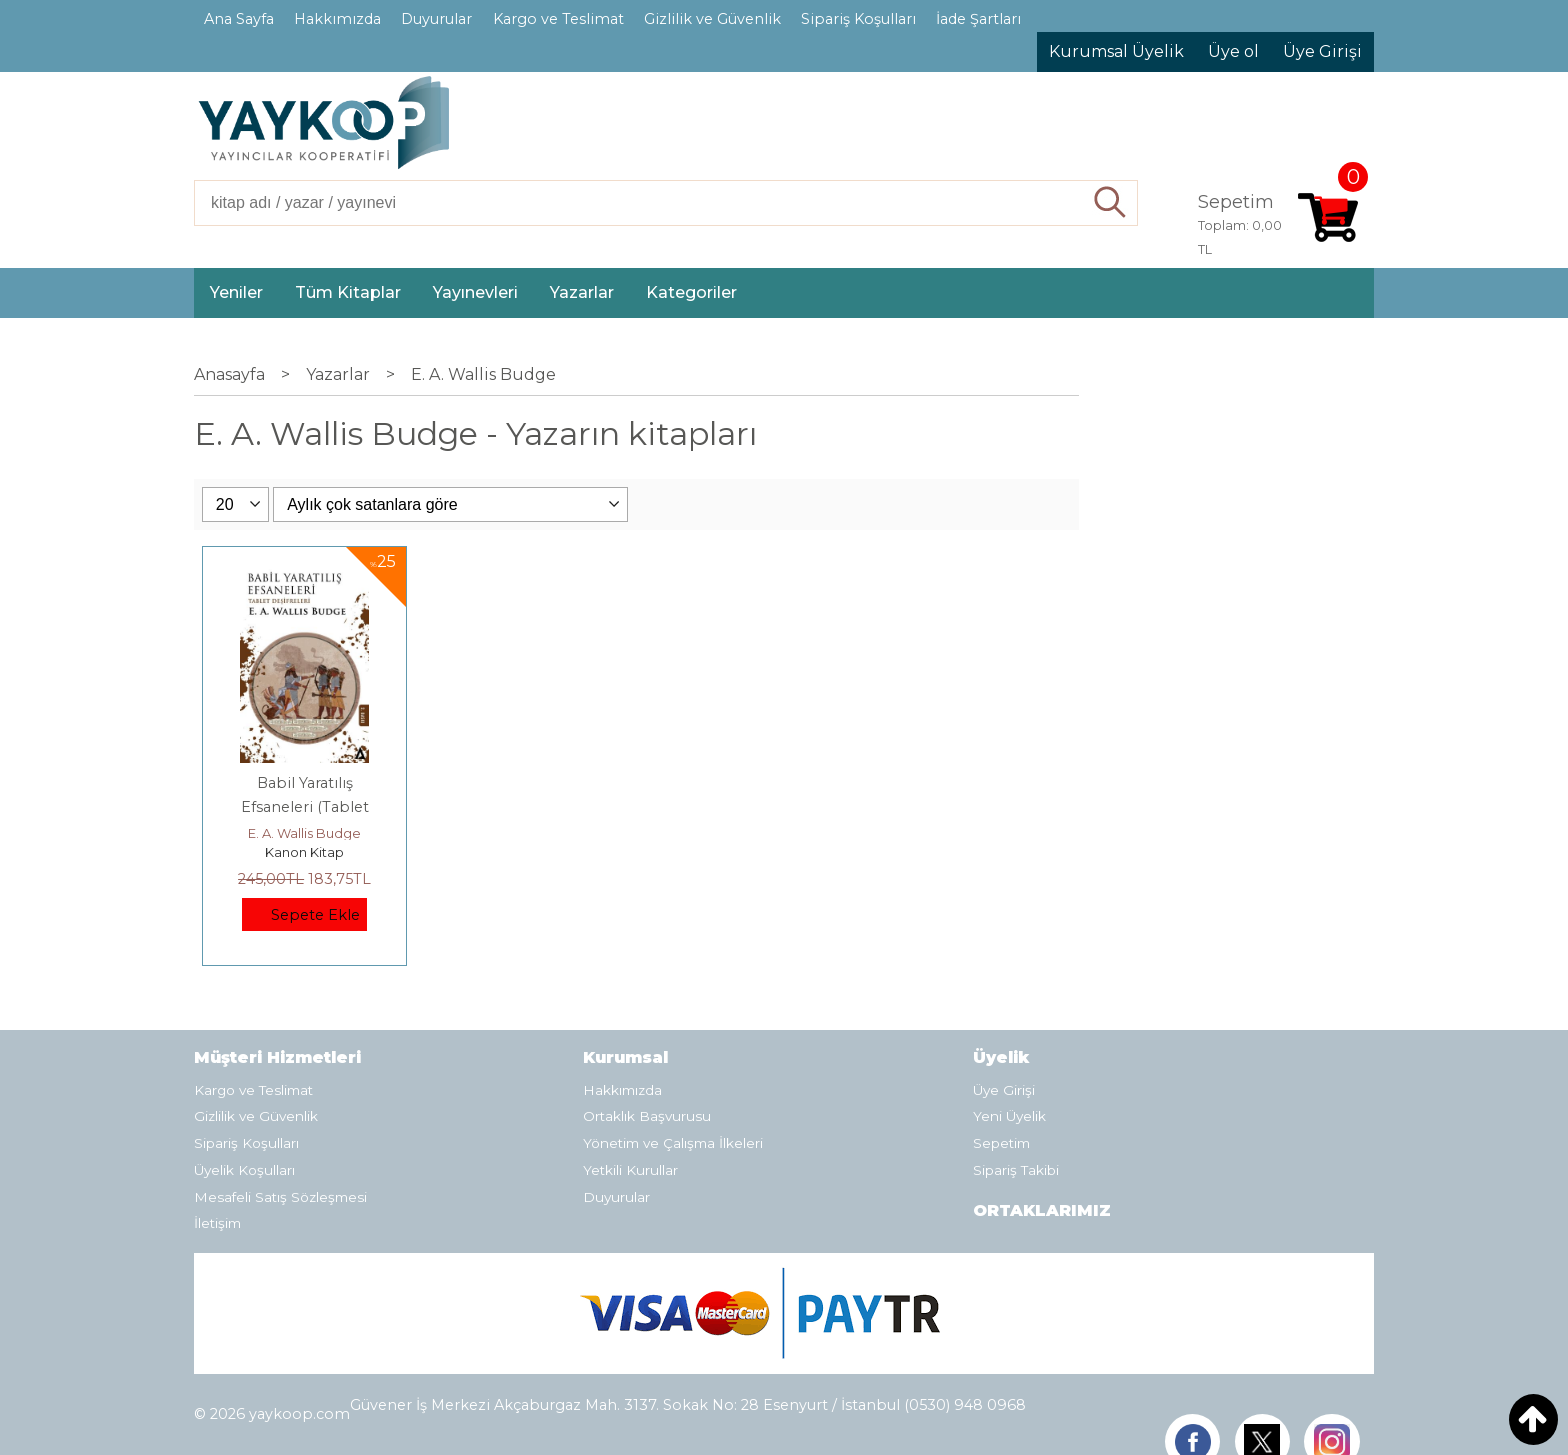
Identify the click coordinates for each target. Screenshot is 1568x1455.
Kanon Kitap (304, 852)
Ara (1110, 203)
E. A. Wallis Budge (304, 833)
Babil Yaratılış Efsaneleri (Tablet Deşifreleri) (305, 807)
